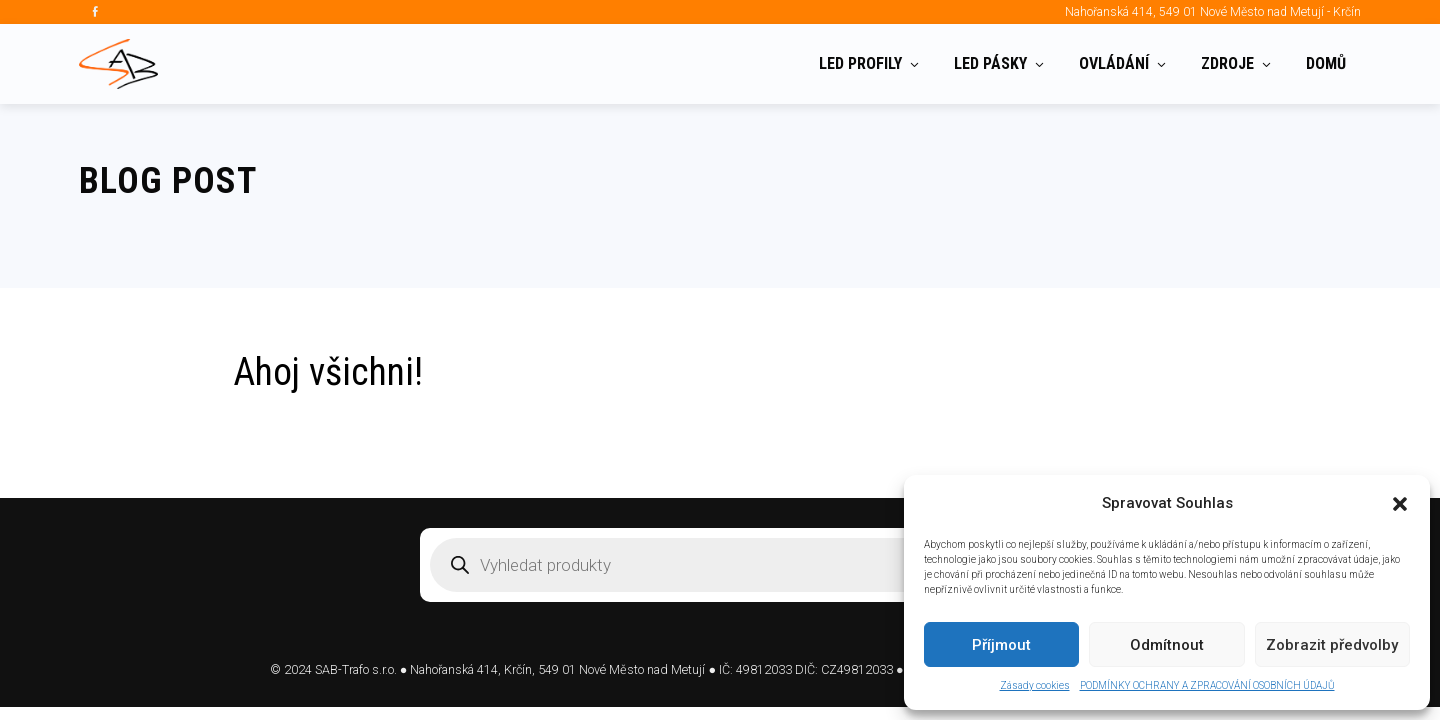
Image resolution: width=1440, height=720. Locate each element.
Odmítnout (1167, 645)
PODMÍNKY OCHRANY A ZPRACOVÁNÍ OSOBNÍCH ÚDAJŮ (1207, 685)
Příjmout (1001, 645)
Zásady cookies (1035, 685)
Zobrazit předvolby (1332, 645)
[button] (1400, 504)
